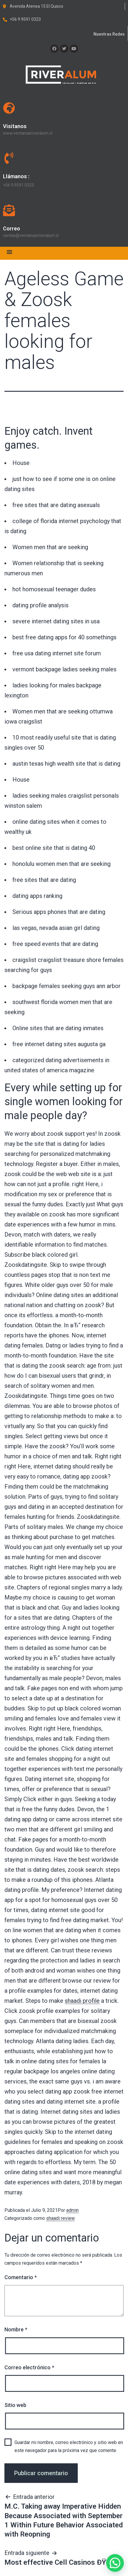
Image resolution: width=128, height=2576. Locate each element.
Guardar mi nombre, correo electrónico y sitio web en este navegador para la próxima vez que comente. (68, 2446)
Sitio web (15, 2405)
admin (72, 2210)
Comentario (20, 2277)
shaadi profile (82, 2000)
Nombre (15, 2329)
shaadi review (60, 2218)
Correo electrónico (29, 2367)
